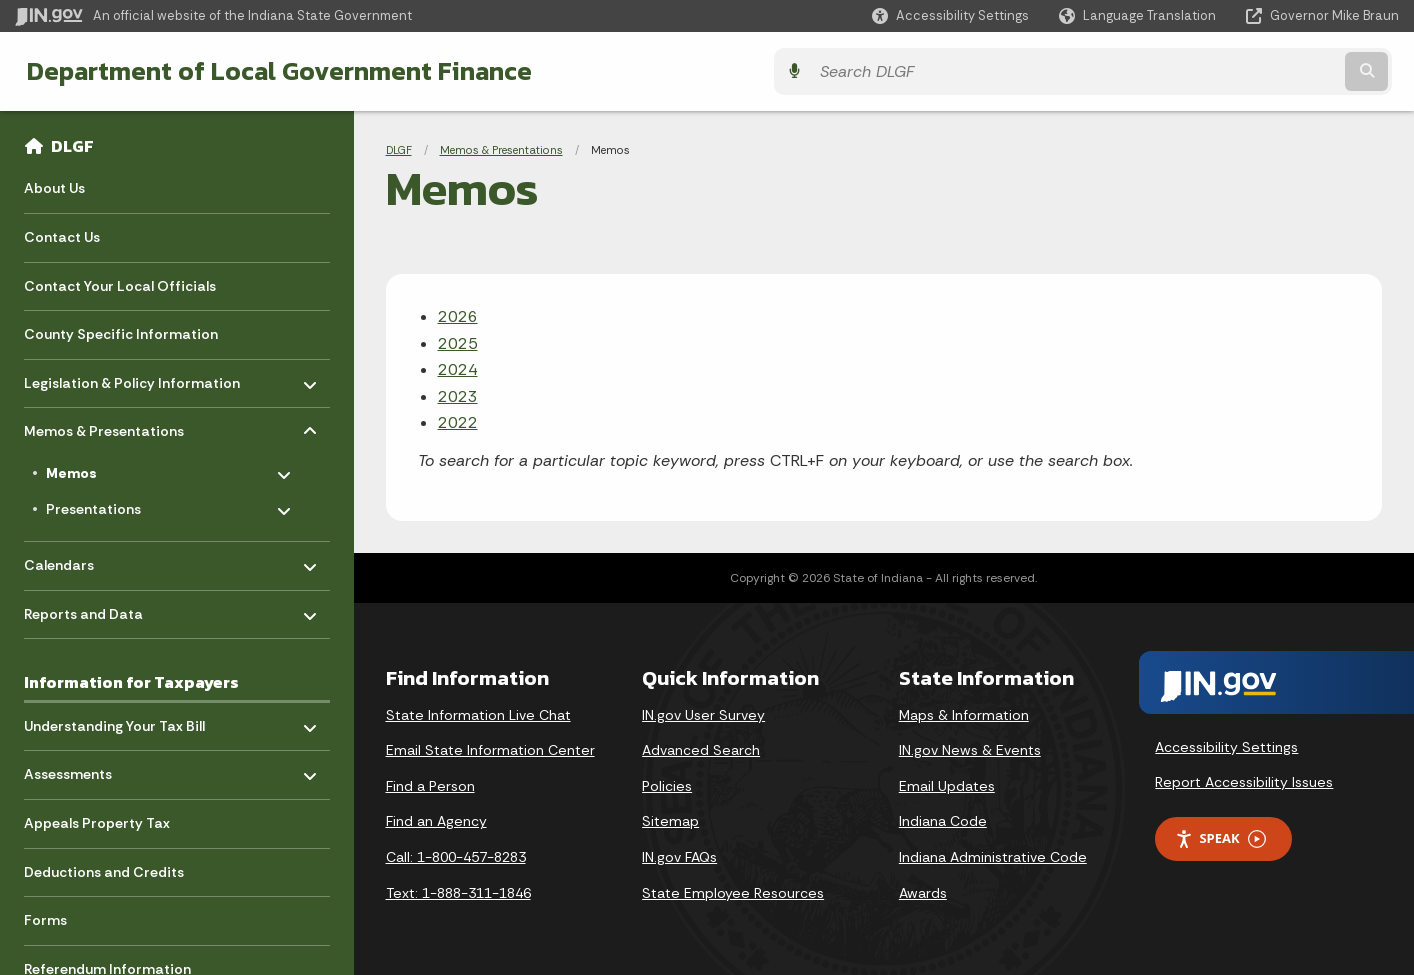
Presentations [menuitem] (104, 505)
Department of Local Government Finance (272, 71)
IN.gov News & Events (970, 750)
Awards (923, 893)
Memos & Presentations (501, 150)
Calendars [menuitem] (82, 560)
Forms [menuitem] (45, 920)
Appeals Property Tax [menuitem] (97, 823)
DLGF (72, 146)
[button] (950, 15)
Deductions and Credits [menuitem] (104, 872)
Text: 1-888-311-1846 (458, 893)
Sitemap (670, 821)
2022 (458, 422)
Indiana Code (943, 821)
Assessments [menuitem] (82, 769)
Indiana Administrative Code (993, 857)
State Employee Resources (733, 893)
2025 (458, 343)
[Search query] (1229, 71)
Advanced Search (701, 750)
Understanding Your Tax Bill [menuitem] (114, 720)
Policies (667, 786)
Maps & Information (964, 715)
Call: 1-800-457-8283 (456, 857)
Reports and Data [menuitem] (83, 608)
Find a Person (430, 786)
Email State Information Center (490, 750)
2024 (458, 369)
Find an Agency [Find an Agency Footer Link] (436, 821)
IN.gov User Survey (703, 715)
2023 (458, 396)
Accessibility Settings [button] (1226, 747)
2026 (458, 316)
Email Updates (947, 786)
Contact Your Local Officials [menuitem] (120, 286)
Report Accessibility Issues (1244, 782)
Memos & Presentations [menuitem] (104, 426)
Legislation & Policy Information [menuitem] (132, 377)
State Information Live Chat (478, 715)
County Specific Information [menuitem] (121, 334)
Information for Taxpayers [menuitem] (131, 682)
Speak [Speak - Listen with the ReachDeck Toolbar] (1220, 838)
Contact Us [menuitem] (62, 237)
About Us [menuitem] (54, 188)
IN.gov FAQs (679, 857)
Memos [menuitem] (105, 469)
